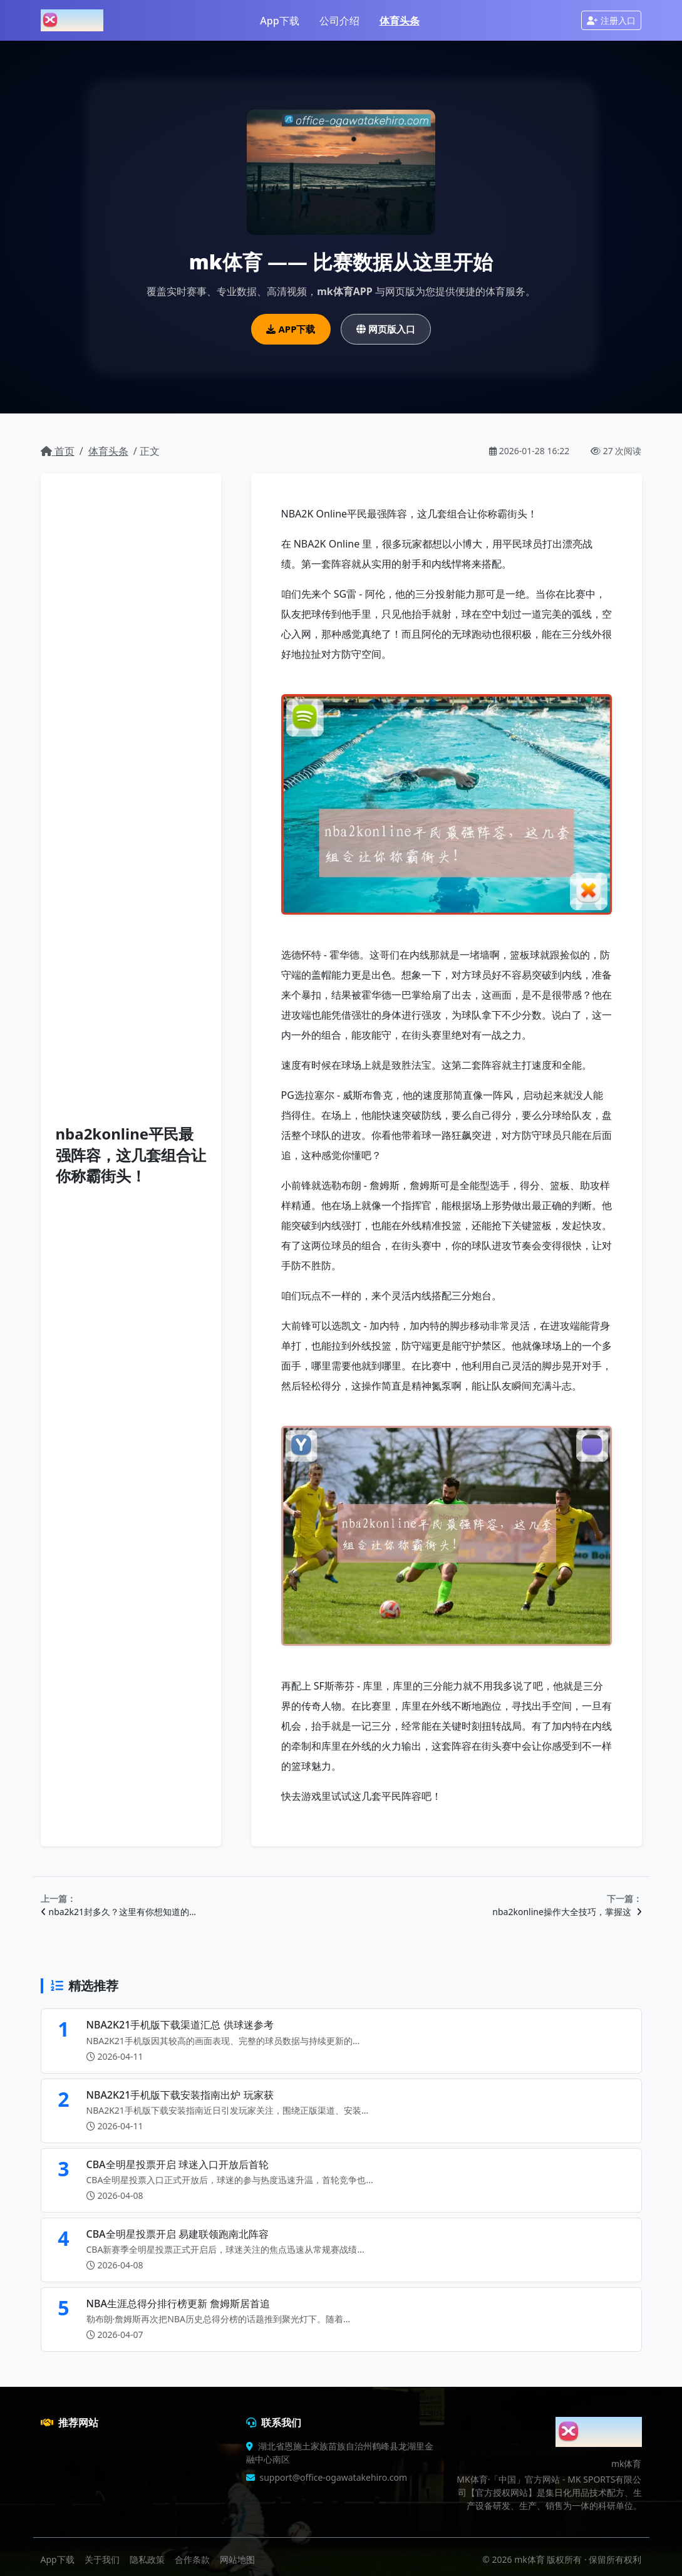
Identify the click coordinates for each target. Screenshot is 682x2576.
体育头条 (400, 21)
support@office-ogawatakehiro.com (334, 2477)
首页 (58, 451)
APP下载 (290, 329)
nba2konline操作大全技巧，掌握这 (566, 1912)
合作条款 (192, 2559)
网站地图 (237, 2559)
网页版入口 (385, 329)
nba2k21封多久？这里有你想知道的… (119, 1912)
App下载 (279, 21)
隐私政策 (147, 2559)
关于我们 (102, 2559)
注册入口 (611, 20)
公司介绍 (339, 21)
